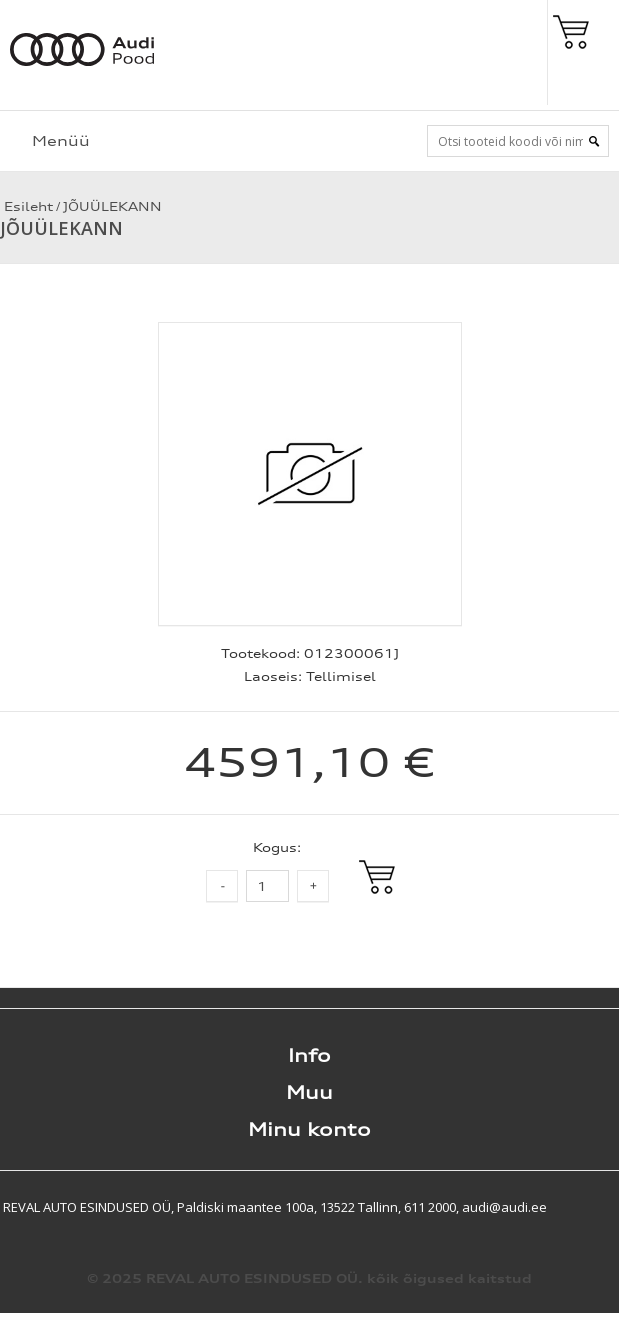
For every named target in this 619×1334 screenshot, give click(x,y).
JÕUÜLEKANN (112, 206)
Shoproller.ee (584, 1207)
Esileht (26, 206)
